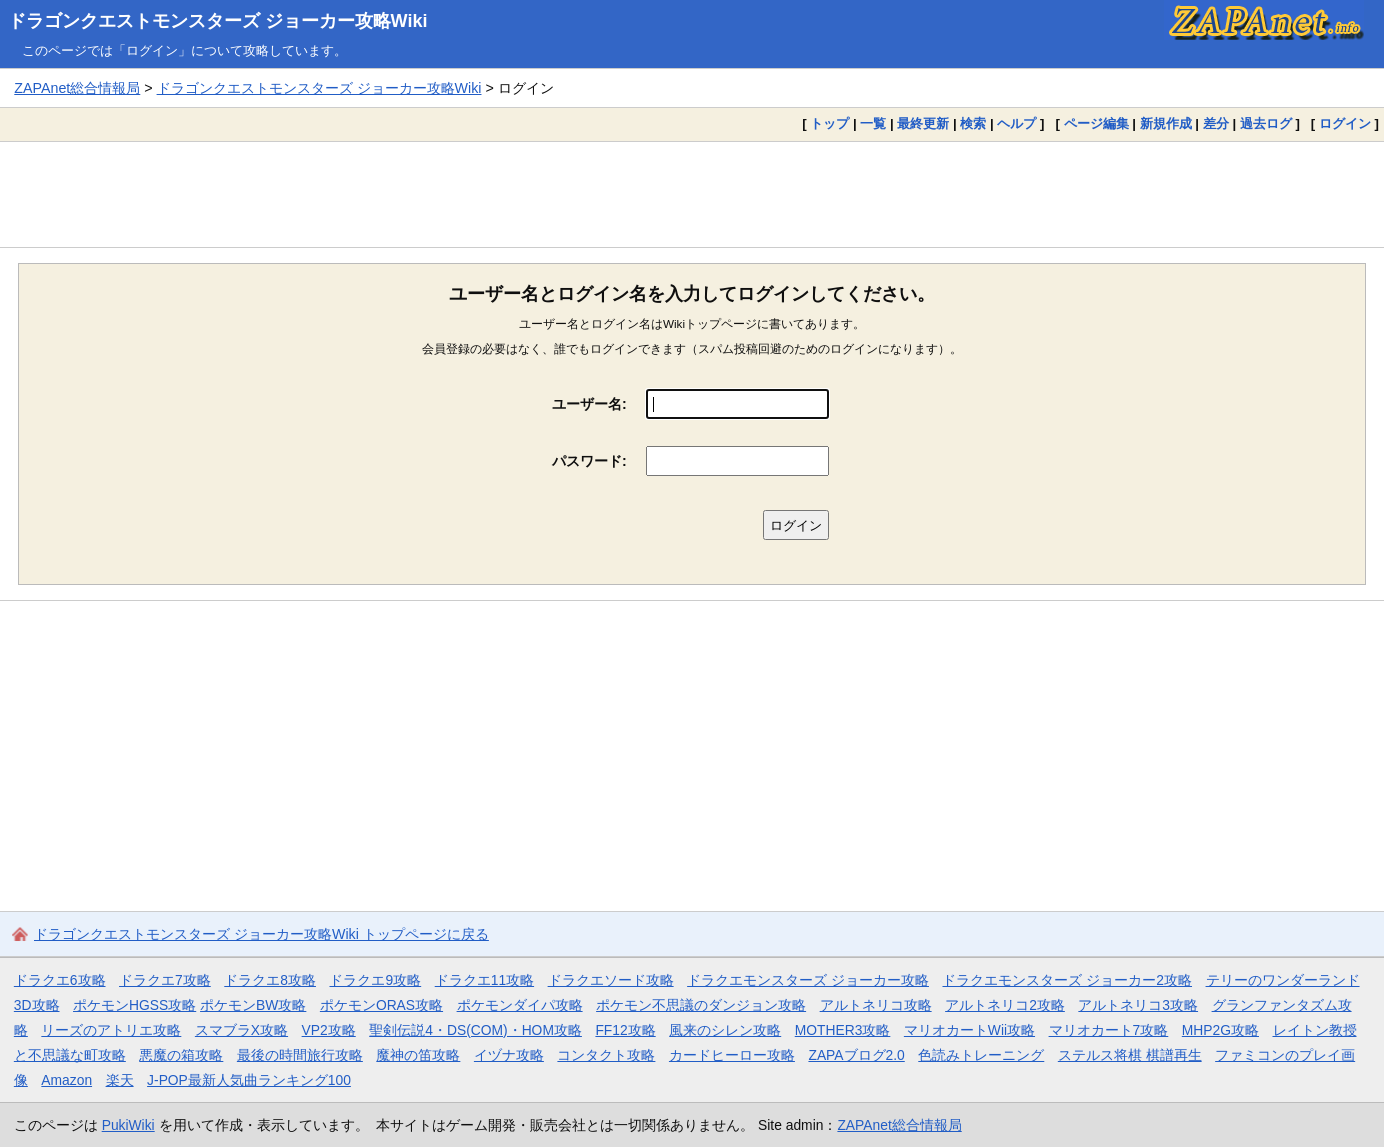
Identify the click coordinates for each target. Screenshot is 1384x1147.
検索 (973, 123)
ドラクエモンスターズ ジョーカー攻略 (808, 980)
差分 (1216, 123)
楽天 (120, 1080)
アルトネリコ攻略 (876, 1005)
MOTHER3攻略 (843, 1030)
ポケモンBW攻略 (253, 1005)
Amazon (66, 1080)
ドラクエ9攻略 (375, 980)
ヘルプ (1016, 123)
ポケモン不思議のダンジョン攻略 (701, 1005)
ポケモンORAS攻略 (381, 1005)
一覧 (873, 123)
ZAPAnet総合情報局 (77, 88)
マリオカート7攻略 (1109, 1030)
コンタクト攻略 (606, 1055)
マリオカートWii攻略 (969, 1030)
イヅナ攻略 (509, 1055)
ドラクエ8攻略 (270, 980)
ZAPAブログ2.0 (856, 1055)
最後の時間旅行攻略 (300, 1055)
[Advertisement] (692, 194)
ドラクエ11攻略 (484, 980)
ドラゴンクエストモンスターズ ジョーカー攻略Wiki (218, 21)
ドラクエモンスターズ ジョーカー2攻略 (1067, 980)
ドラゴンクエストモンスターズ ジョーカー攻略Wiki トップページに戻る (261, 934)
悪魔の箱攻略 (181, 1055)
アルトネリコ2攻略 (1005, 1005)
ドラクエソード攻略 (611, 980)
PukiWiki (128, 1125)
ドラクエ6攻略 (60, 980)
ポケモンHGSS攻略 (134, 1005)
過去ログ (1266, 123)
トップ (829, 123)
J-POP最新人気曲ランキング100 (249, 1080)
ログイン (1345, 123)
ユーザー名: (589, 404)
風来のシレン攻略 (725, 1030)
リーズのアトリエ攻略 (111, 1030)
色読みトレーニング (981, 1055)
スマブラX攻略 (241, 1030)
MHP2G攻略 (1220, 1030)
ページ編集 (1096, 123)
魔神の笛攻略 (418, 1055)
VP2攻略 (329, 1030)
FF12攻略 (625, 1030)
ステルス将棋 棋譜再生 (1130, 1055)
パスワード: (589, 461)
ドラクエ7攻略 (165, 980)
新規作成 (1166, 123)
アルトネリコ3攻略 (1138, 1005)
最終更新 (923, 123)
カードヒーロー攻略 (732, 1055)
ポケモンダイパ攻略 (520, 1005)
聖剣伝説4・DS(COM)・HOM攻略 (475, 1030)
